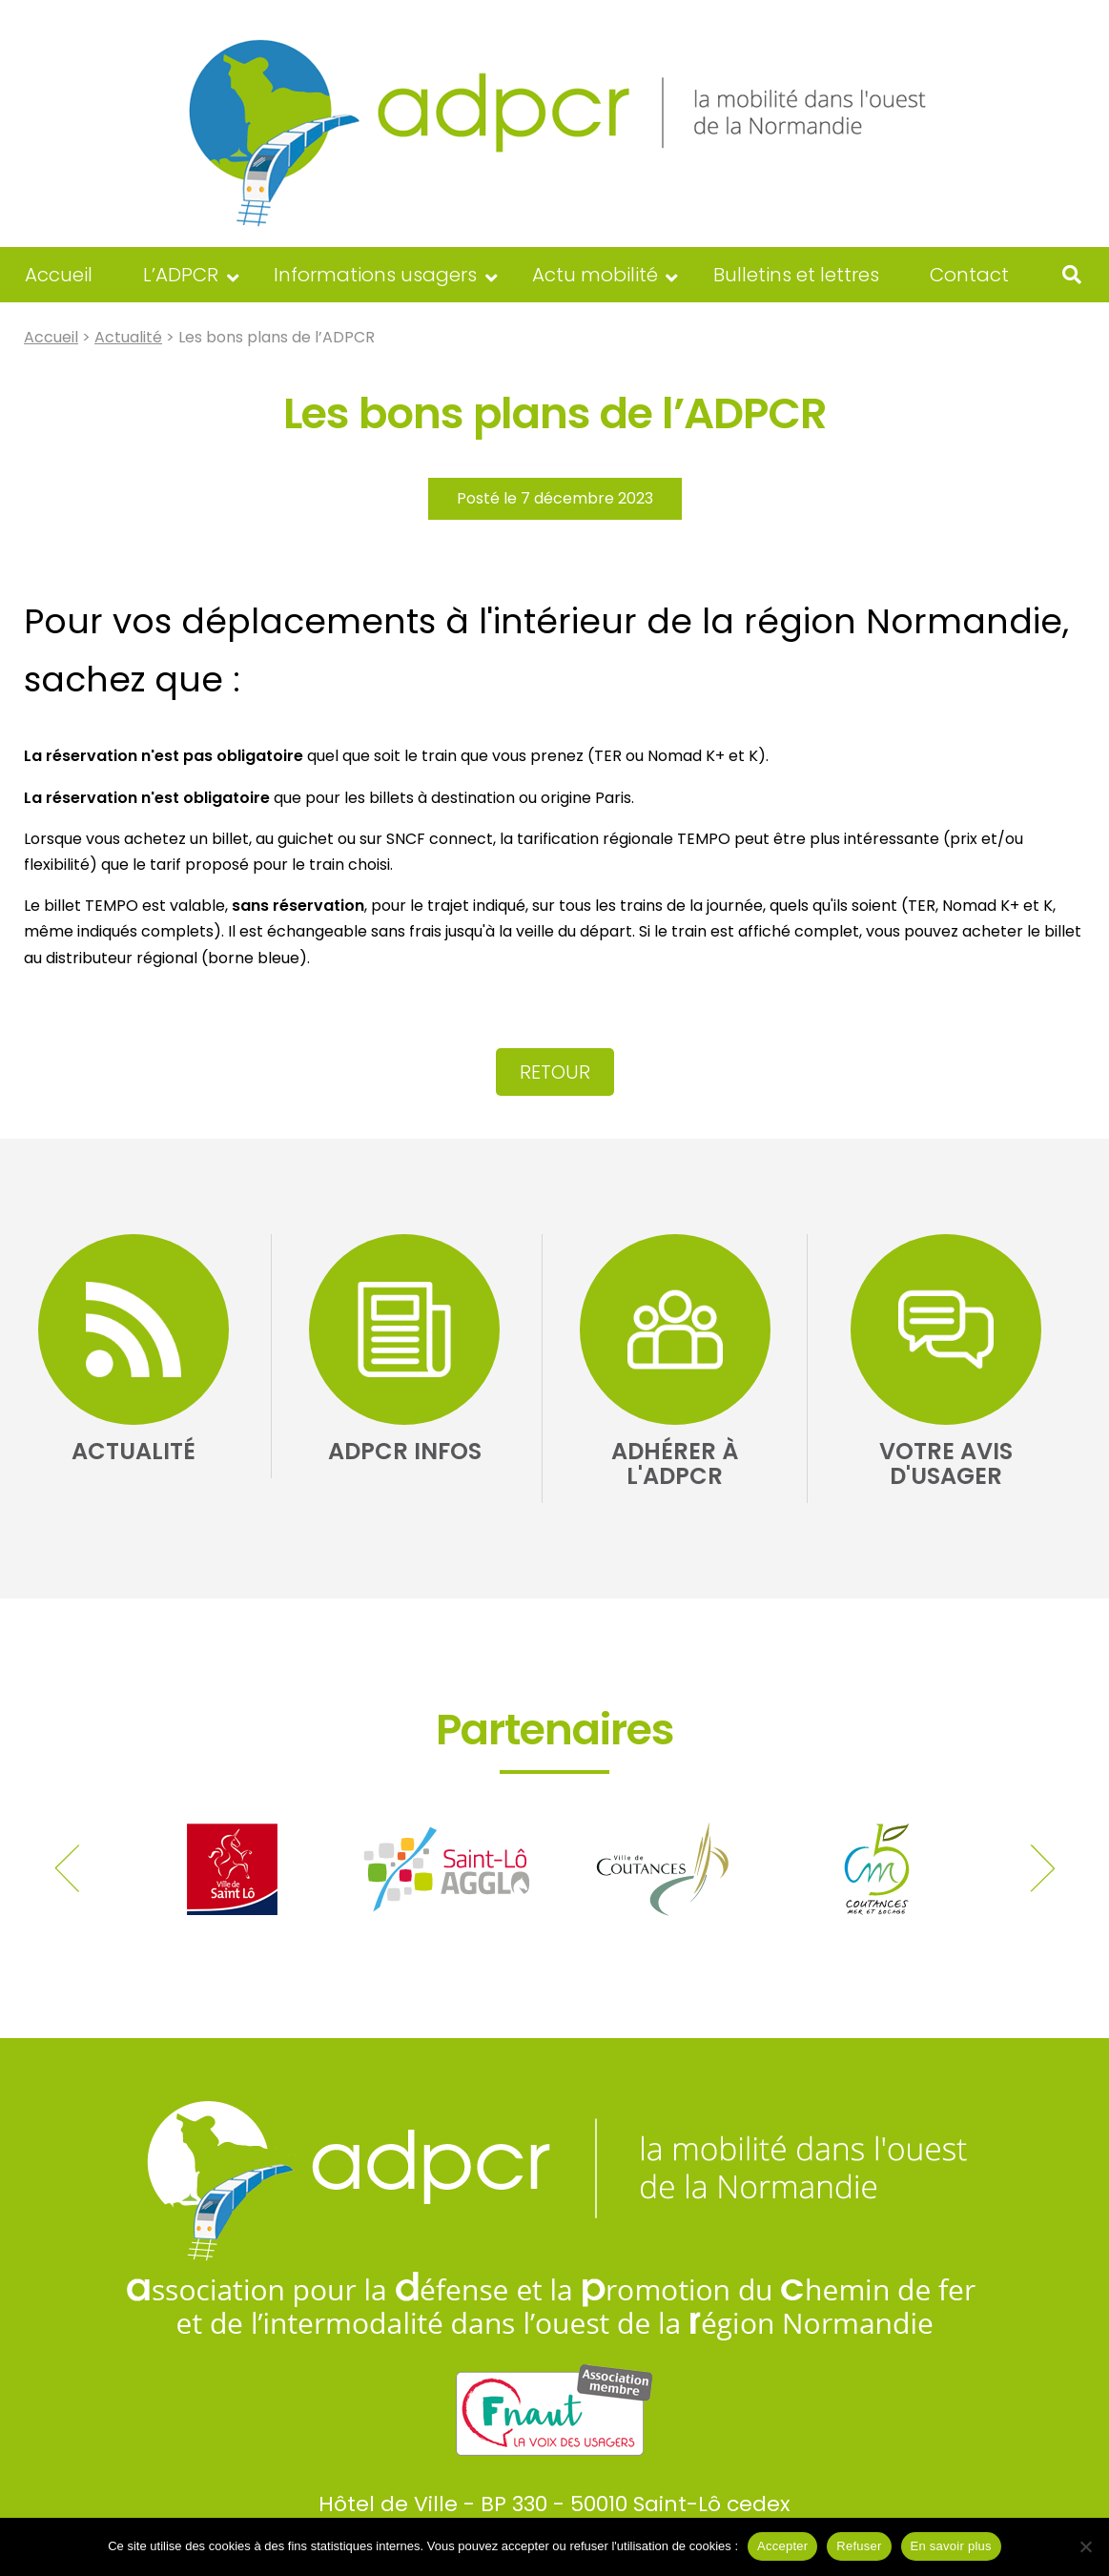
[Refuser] (1085, 2546)
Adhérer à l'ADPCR (674, 1463)
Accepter (782, 2546)
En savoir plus (951, 2546)
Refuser (858, 2546)
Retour (555, 1072)
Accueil (51, 337)
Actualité (128, 337)
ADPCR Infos (405, 1451)
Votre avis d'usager (946, 1463)
